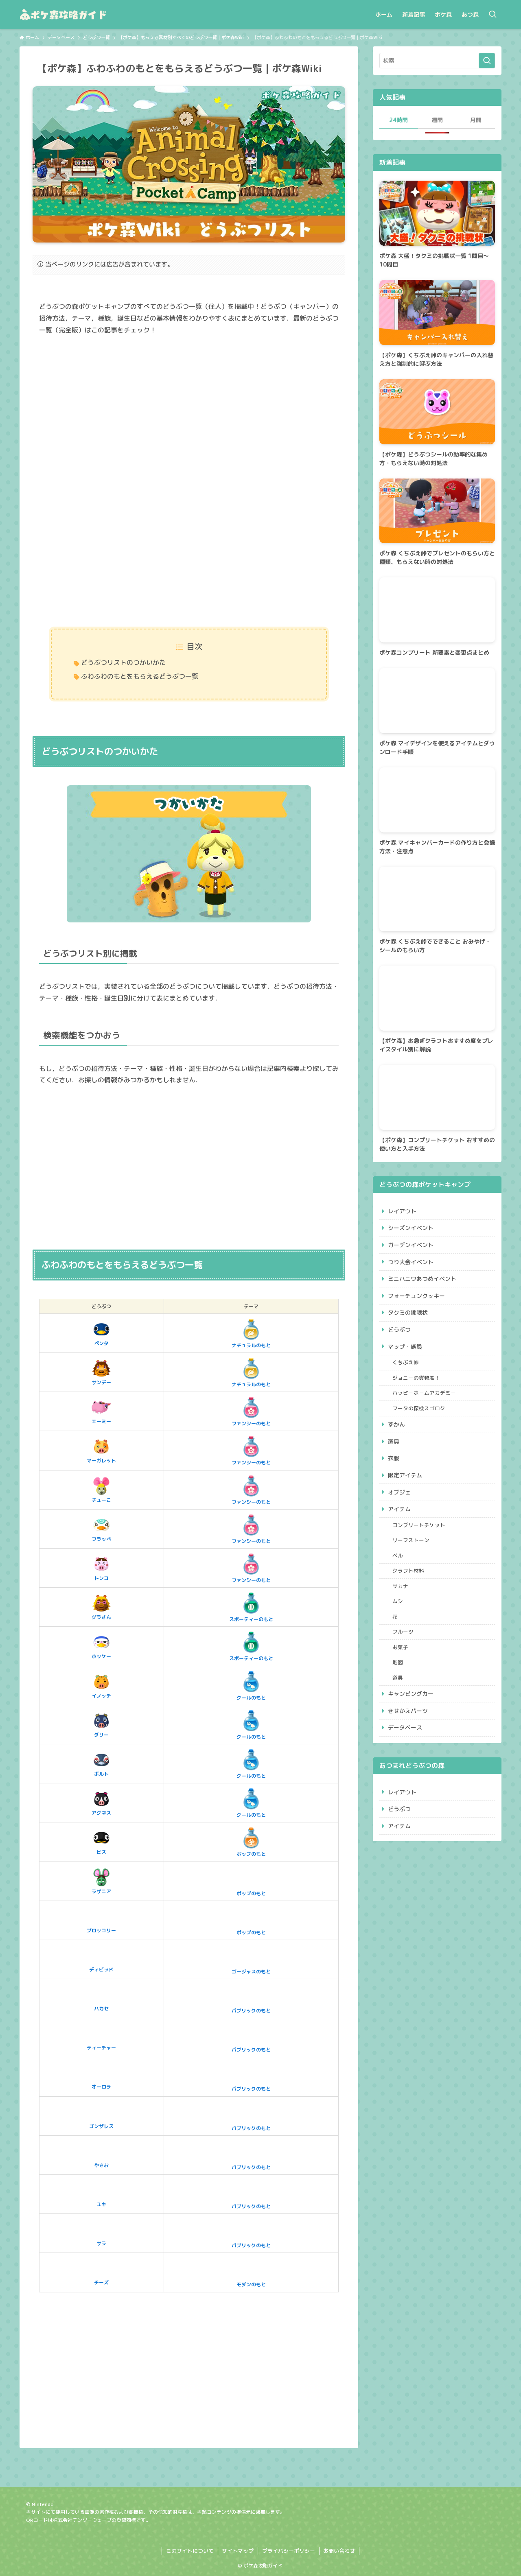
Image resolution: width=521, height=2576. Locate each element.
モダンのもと (251, 2272)
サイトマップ (238, 2550)
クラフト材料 (408, 1570)
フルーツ (403, 1631)
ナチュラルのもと (251, 1333)
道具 (397, 1677)
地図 (397, 1662)
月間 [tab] (476, 120)
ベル (397, 1555)
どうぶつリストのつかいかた (123, 662)
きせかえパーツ (408, 1711)
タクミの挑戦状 (408, 1312)
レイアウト (402, 1211)
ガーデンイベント (410, 1245)
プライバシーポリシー (288, 2550)
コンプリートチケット (418, 1525)
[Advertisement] (189, 406)
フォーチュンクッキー (416, 1296)
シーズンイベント (410, 1228)
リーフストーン (410, 1540)
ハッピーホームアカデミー (424, 1392)
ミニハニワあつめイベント (422, 1279)
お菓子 (400, 1647)
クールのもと (251, 1685)
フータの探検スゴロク (418, 1408)
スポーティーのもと (251, 1607)
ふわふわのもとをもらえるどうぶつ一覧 (139, 676)
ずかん (396, 1424)
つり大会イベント (410, 1262)
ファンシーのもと (251, 1411)
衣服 (393, 1458)
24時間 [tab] (398, 120)
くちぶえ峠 (405, 1362)
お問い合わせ (339, 2550)
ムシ (397, 1601)
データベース (405, 1727)
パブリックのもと (251, 1998)
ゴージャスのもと (251, 1959)
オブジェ (399, 1492)
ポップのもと (251, 1841)
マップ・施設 (405, 1346)
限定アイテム (405, 1475)
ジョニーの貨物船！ (416, 1377)
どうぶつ (399, 1329)
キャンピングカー (410, 1694)
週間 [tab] (437, 120)
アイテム (399, 1509)
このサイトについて (190, 2550)
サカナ (400, 1586)
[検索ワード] (437, 60)
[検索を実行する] (487, 60)
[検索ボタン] (492, 14)
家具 (393, 1441)
